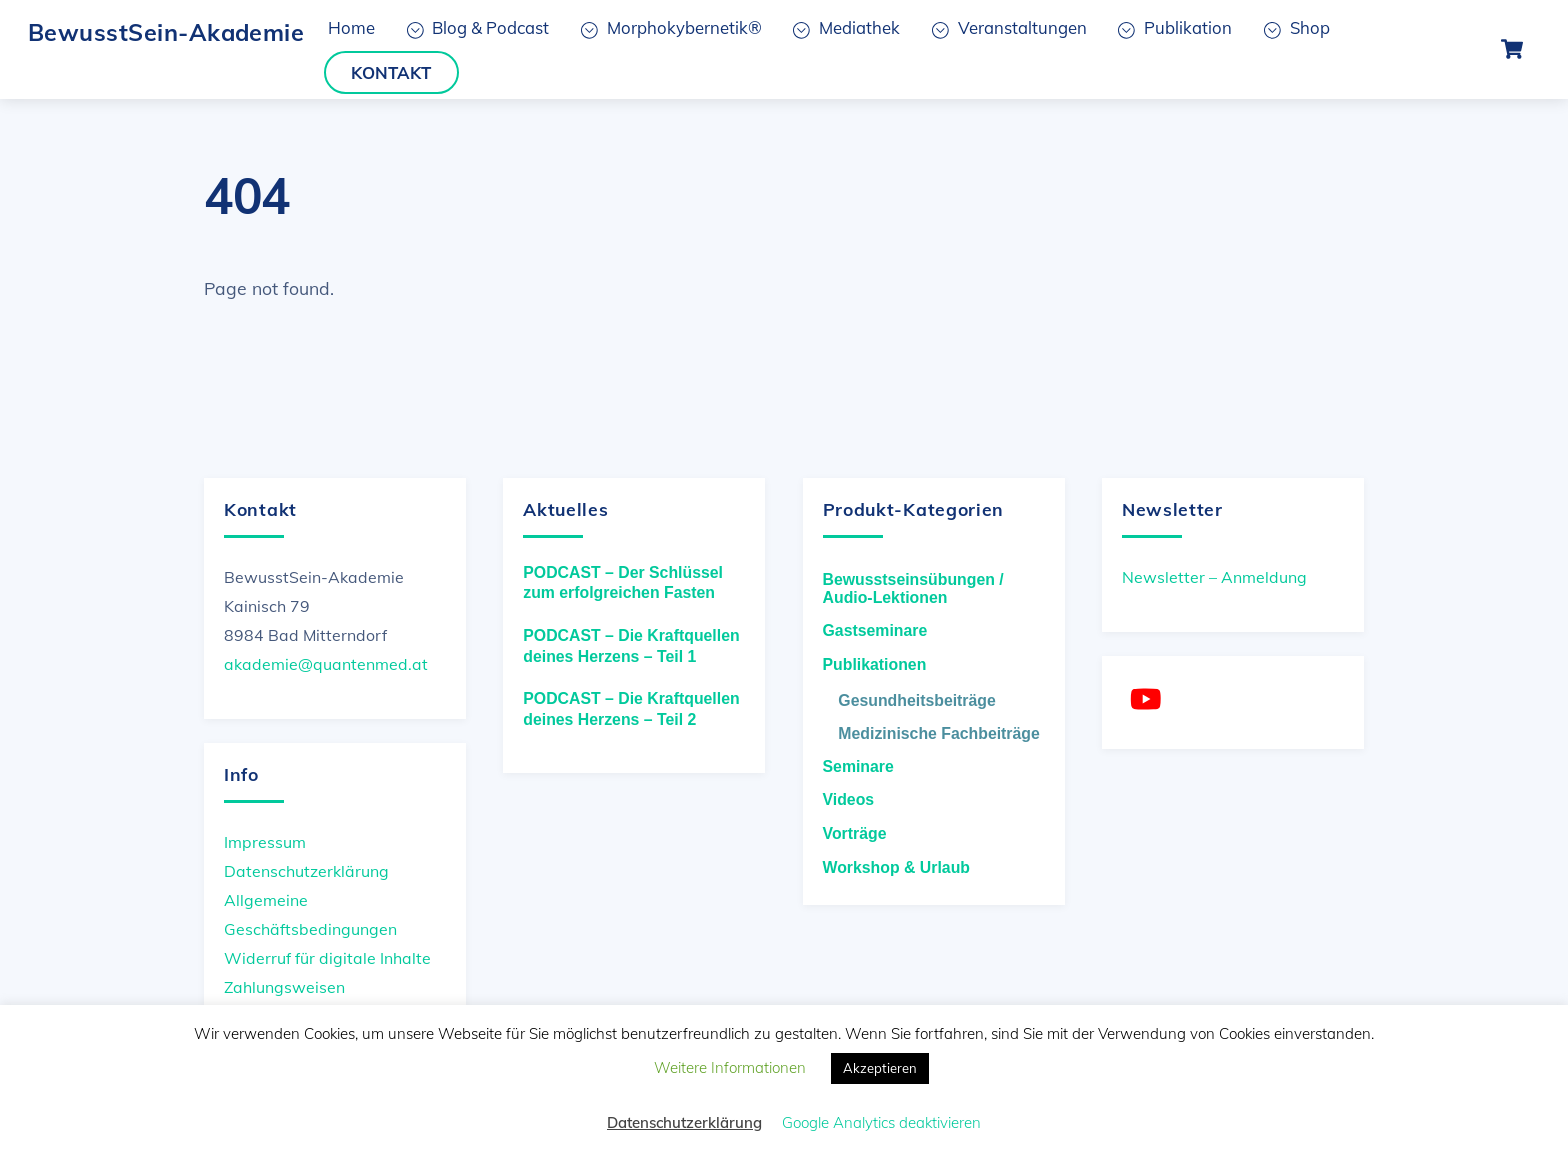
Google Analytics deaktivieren (881, 1122)
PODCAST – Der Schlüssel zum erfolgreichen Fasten (623, 583)
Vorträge (855, 833)
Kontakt (391, 72)
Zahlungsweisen (284, 987)
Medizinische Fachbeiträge (938, 733)
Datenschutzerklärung (306, 871)
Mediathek (846, 27)
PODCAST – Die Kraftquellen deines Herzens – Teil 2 (631, 709)
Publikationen (875, 664)
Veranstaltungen (1009, 27)
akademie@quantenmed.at (326, 664)
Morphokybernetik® (671, 27)
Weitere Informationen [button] (730, 1067)
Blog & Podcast (478, 27)
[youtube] (1149, 698)
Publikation (1175, 27)
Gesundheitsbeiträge (916, 700)
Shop (1297, 27)
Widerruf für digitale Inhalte (327, 958)
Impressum (265, 842)
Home (351, 27)
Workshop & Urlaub (896, 867)
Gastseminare (875, 630)
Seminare (858, 766)
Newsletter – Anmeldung (1214, 577)
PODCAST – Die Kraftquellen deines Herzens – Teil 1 (631, 646)
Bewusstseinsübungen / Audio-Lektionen (913, 588)
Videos (849, 799)
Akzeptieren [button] (880, 1068)
